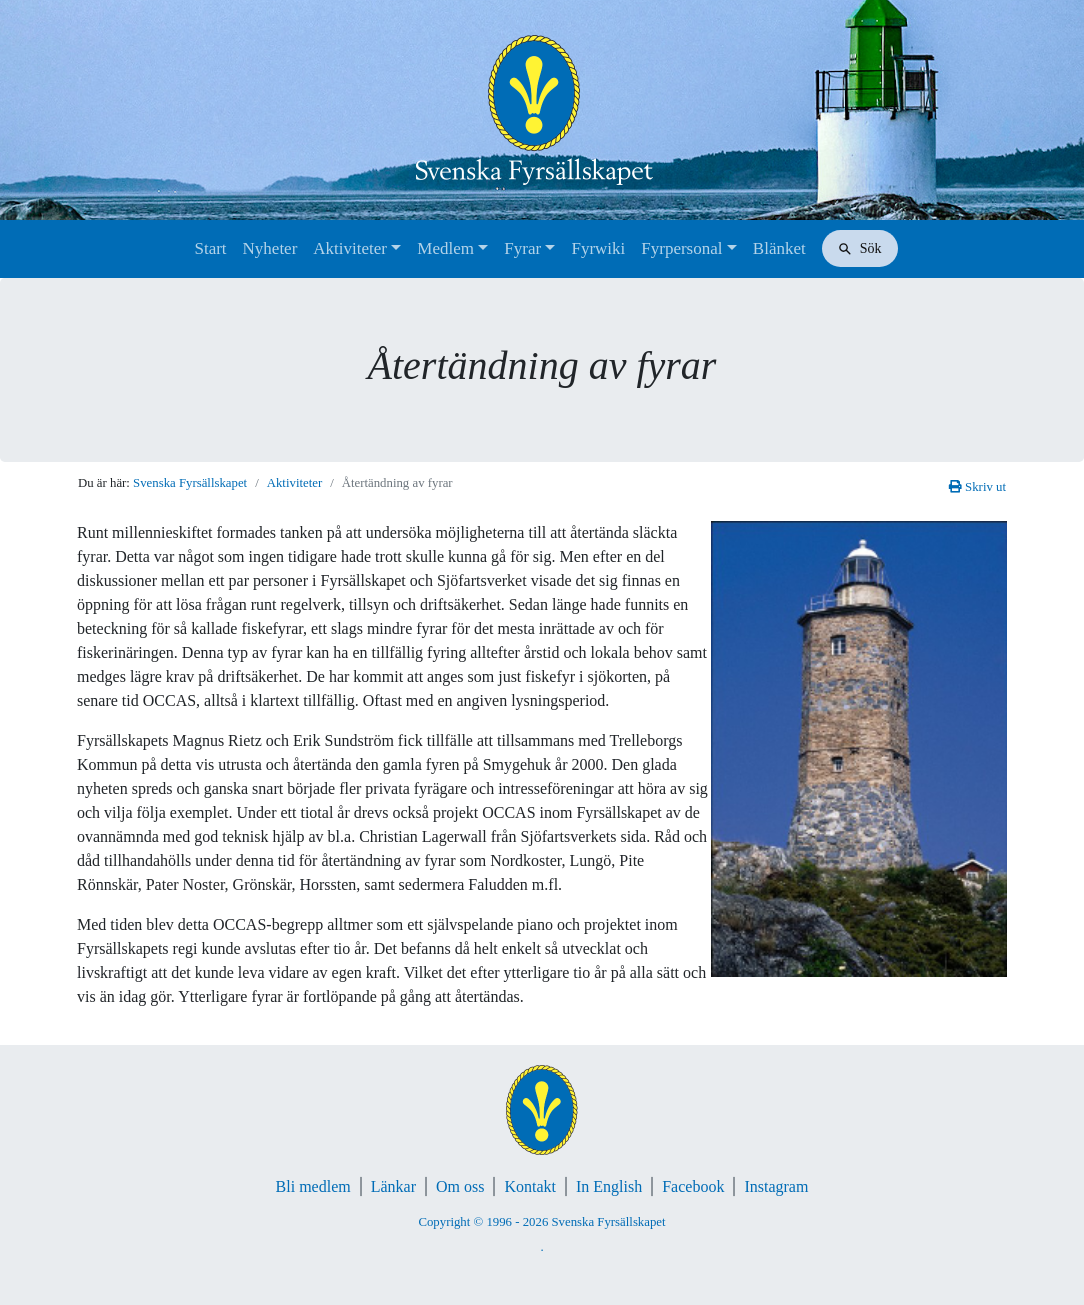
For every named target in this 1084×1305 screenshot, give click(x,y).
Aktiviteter (350, 248)
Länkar (393, 1186)
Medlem (445, 248)
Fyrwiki (598, 248)
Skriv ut (977, 487)
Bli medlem (313, 1186)
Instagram (776, 1186)
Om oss (460, 1186)
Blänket (779, 248)
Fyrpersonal (681, 248)
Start (210, 248)
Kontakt (530, 1186)
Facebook (693, 1186)
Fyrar (522, 248)
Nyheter (270, 248)
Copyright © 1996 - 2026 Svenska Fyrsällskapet (541, 1222)
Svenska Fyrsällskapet (190, 483)
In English (609, 1186)
